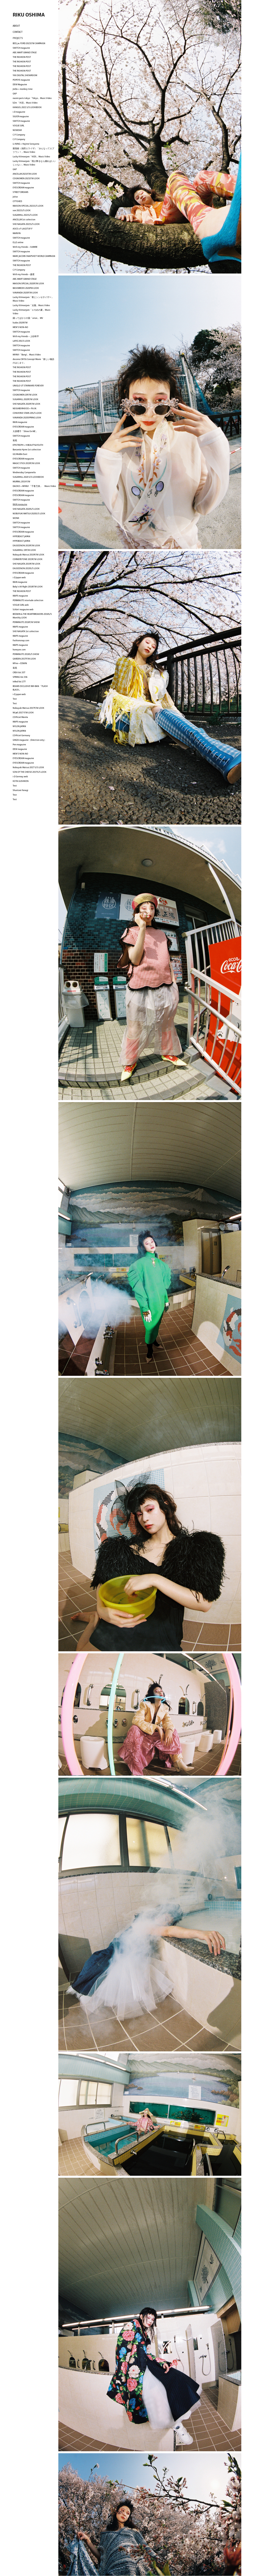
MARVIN (17, 233)
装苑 (15, 440)
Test (15, 698)
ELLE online (18, 242)
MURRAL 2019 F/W (21, 481)
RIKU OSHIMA (29, 14)
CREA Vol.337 (19, 672)
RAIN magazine (20, 422)
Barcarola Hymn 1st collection (27, 449)
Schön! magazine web (23, 609)
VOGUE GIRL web (21, 604)
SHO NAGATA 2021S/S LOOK (26, 224)
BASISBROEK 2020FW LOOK (26, 288)
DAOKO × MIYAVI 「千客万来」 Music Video (34, 486)
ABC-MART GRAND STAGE (25, 52)
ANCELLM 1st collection (24, 219)
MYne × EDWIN (20, 663)
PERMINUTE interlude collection (28, 600)
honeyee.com (19, 649)
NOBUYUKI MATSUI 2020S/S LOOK (29, 513)
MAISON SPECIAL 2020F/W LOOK (28, 283)
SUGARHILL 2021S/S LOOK (25, 215)
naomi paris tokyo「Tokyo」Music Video (32, 98)
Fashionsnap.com (21, 640)
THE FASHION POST (22, 57)
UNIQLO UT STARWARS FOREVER (28, 385)
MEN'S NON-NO (20, 327)
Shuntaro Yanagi (20, 790)
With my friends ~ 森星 (24, 274)
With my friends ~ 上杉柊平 (26, 336)
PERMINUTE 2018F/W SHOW (26, 622)
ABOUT (16, 25)
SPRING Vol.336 (20, 677)
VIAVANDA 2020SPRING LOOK (27, 417)
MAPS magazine (20, 595)
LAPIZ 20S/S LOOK (21, 340)
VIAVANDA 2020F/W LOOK (25, 292)
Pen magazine (19, 744)
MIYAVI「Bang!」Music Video (27, 354)
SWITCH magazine (21, 47)
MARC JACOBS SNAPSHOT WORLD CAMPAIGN (34, 256)
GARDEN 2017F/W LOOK (24, 658)
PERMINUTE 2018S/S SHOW (26, 654)
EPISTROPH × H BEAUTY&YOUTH (28, 445)
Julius (15, 196)
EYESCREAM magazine (23, 187)
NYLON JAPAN (19, 726)
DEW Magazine (20, 84)
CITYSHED (17, 201)
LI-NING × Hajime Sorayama (26, 143)
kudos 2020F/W (20, 322)
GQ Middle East (20, 454)
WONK (16, 518)
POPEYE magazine (21, 79)
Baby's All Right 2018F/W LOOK (28, 586)
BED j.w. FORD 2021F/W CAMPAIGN (29, 43)
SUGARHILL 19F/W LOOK (24, 550)
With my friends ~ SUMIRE (25, 247)
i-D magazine (19, 111)
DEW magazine (20, 749)
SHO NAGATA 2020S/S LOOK (26, 509)
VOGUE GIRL (18, 125)
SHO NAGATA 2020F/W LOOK (26, 403)
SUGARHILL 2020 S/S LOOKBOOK (28, 477)
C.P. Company (19, 134)
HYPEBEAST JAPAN (21, 536)
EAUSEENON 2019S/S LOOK (26, 568)
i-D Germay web (20, 776)
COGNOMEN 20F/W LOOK (25, 394)
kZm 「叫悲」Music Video (25, 102)
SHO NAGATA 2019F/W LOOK (26, 563)
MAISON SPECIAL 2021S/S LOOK (28, 205)
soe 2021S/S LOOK (22, 210)
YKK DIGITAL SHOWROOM (25, 75)
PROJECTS (18, 38)
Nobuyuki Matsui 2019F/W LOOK (28, 554)
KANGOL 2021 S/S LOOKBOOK (27, 107)
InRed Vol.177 (19, 681)
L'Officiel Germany (21, 735)
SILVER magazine (21, 116)
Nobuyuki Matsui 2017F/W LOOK (28, 708)
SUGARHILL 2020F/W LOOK (25, 399)
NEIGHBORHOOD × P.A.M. (25, 408)
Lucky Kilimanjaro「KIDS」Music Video (31, 156)
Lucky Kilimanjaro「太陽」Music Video (31, 305)
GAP (15, 93)
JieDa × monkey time (23, 89)
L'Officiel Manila (20, 717)
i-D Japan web (19, 577)
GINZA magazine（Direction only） (29, 740)
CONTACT (18, 31)
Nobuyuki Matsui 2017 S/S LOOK (28, 767)
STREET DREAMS (20, 192)
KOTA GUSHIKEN (21, 781)
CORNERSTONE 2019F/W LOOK (27, 559)
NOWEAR (17, 130)
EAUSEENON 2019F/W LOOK (26, 545)
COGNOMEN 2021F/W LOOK (26, 178)
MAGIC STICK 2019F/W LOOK (26, 463)
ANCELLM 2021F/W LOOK (25, 173)
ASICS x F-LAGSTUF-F (22, 228)
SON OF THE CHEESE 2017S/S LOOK (29, 772)
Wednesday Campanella (24, 472)
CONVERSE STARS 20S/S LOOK (27, 413)
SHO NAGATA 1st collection (26, 631)
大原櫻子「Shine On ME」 (25, 431)
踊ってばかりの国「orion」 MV (28, 318)
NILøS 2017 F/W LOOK (23, 712)
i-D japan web (19, 694)
